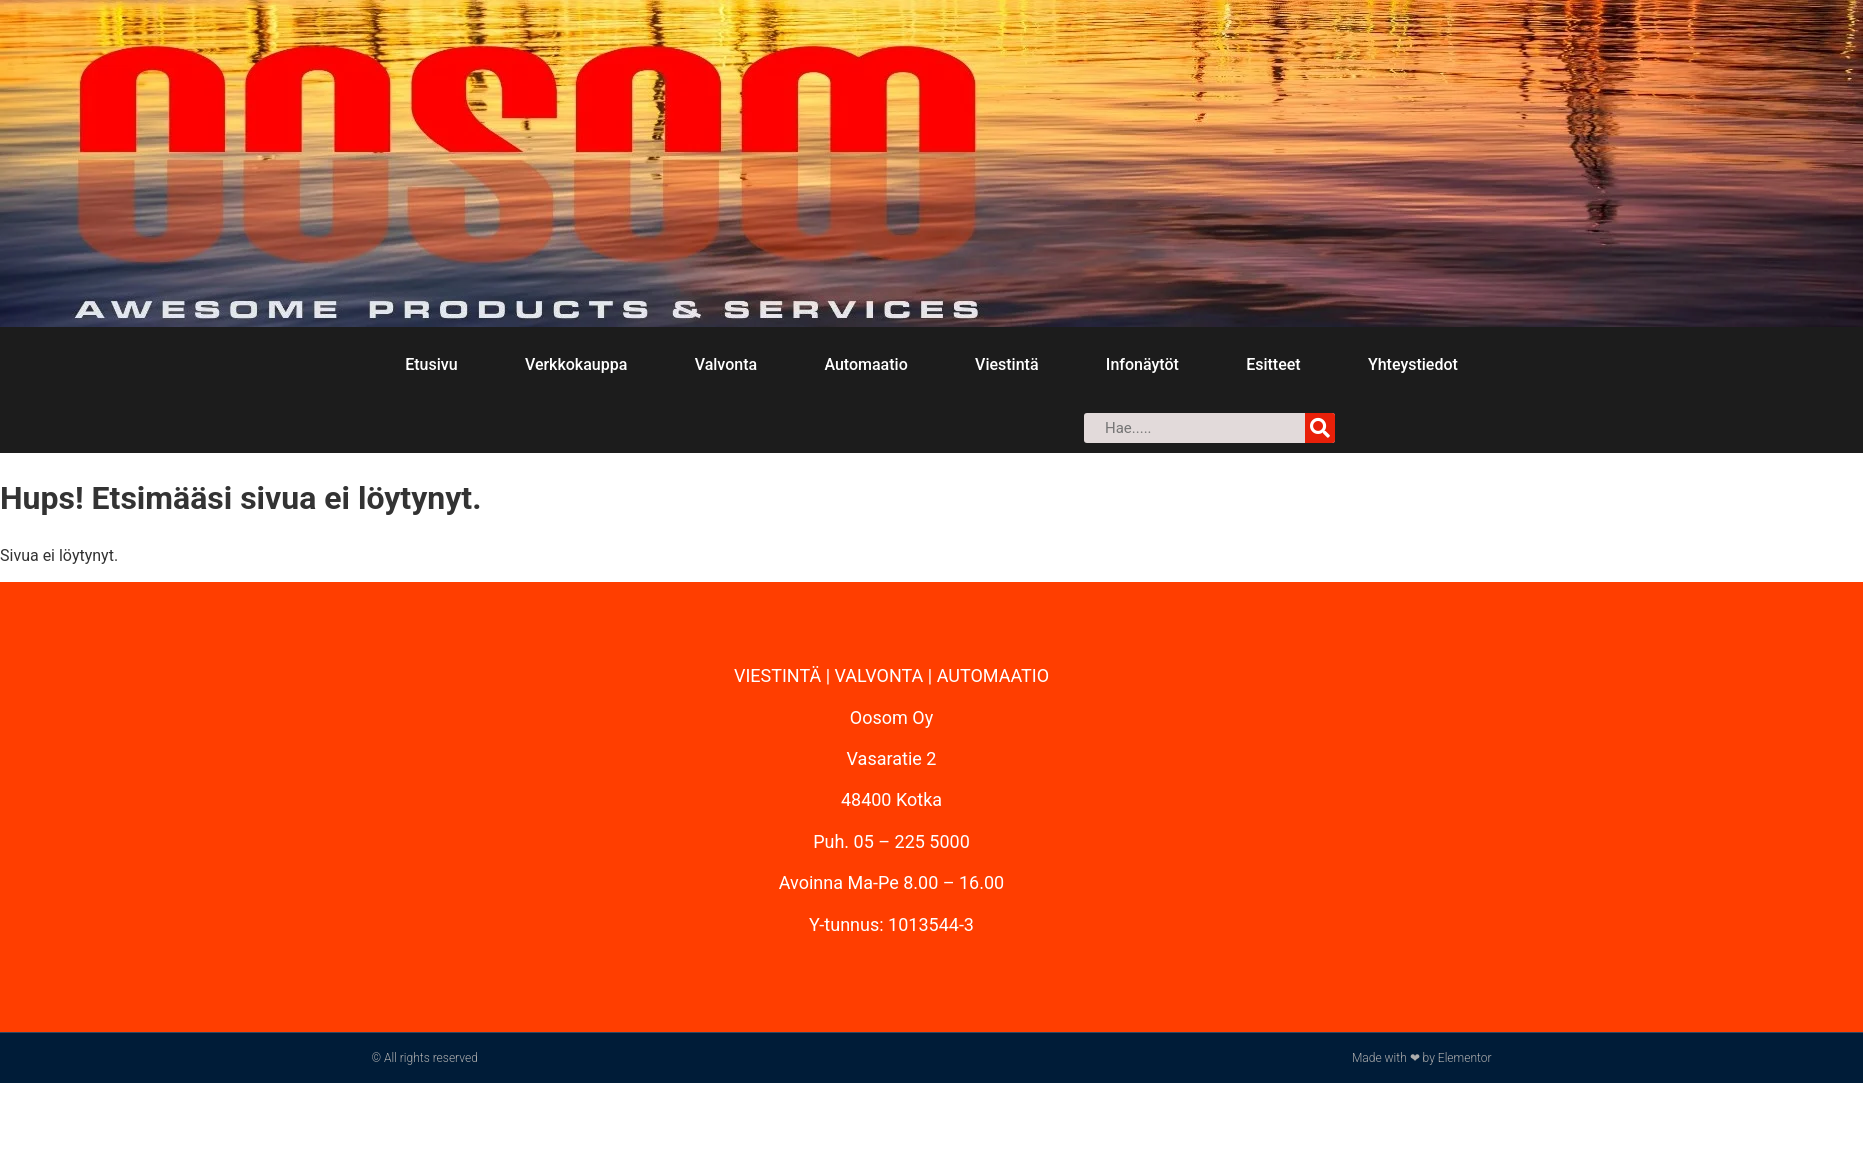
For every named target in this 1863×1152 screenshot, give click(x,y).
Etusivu (431, 364)
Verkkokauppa (576, 364)
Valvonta (726, 364)
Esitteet (1273, 364)
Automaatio (865, 364)
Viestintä (1006, 364)
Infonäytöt (1142, 364)
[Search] (1320, 428)
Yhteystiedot (1413, 364)
